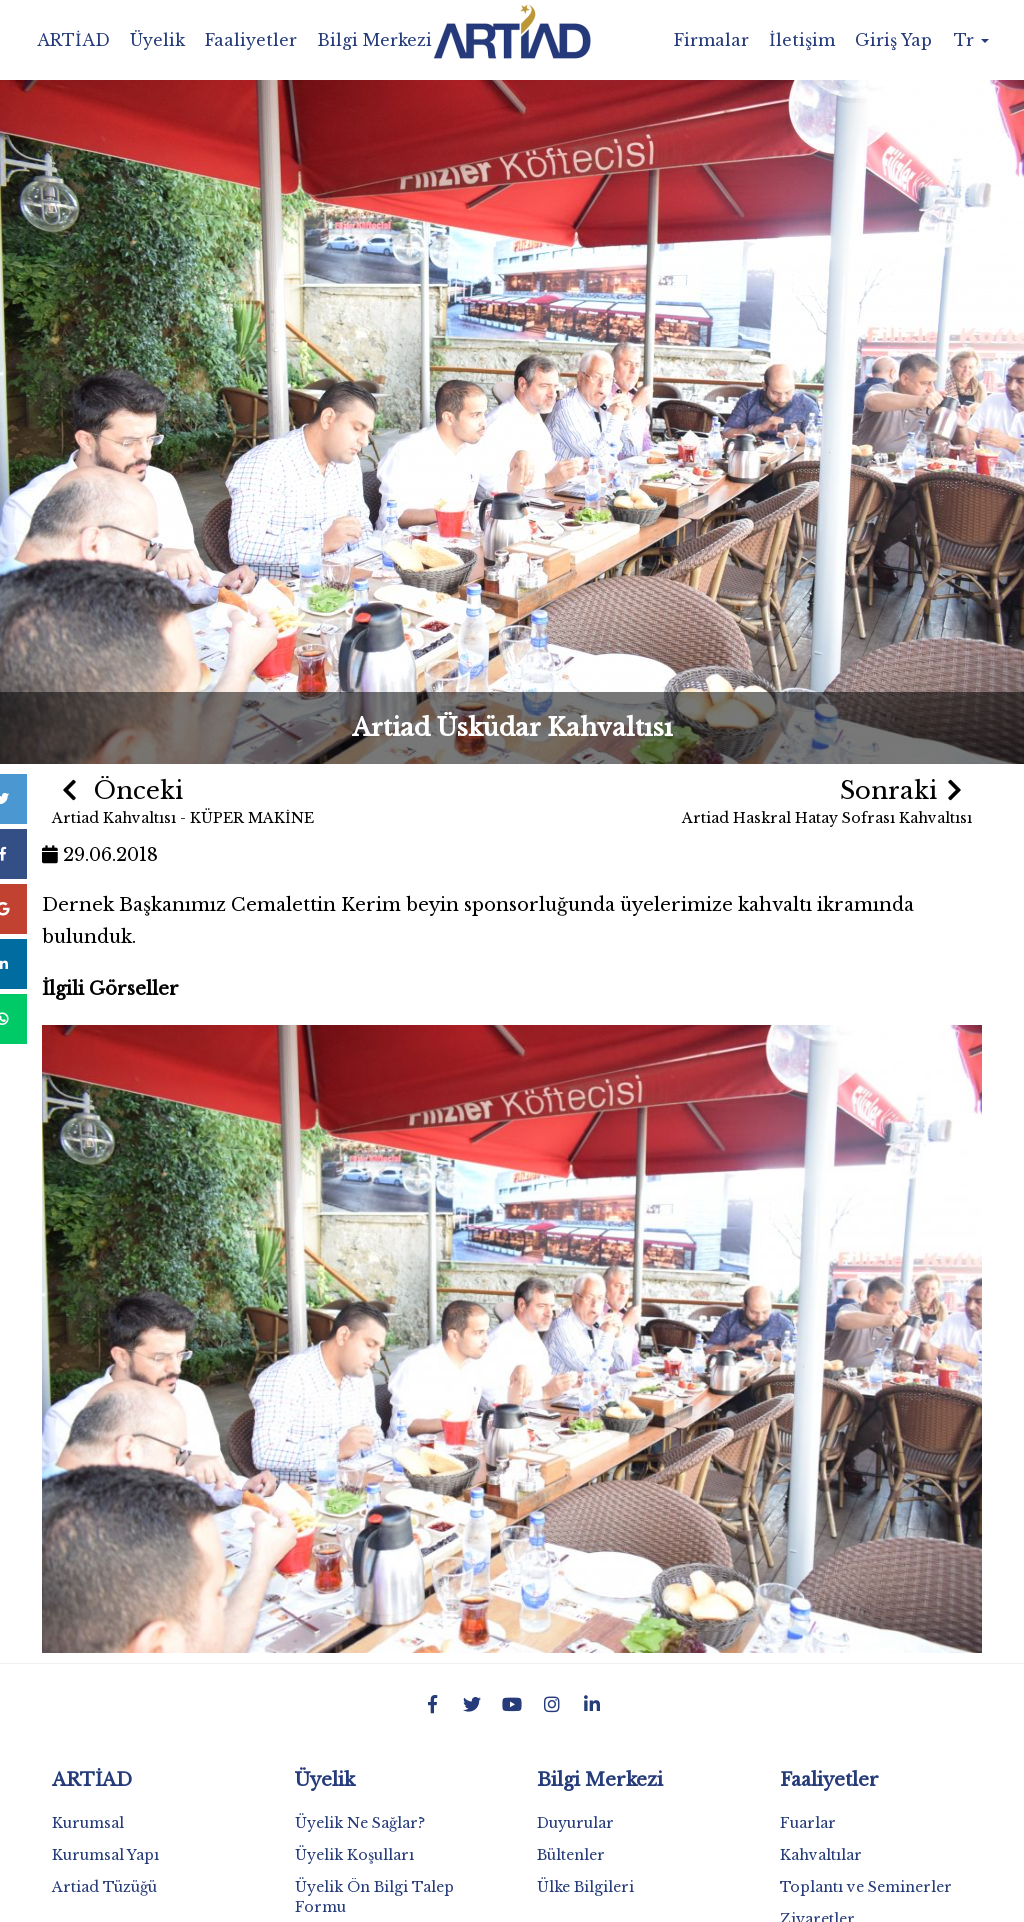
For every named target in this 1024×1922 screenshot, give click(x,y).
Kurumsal (88, 1823)
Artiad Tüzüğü (104, 1887)
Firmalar (711, 40)
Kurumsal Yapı (105, 1855)
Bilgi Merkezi (374, 40)
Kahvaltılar (821, 1855)
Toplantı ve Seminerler (866, 1887)
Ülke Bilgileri (585, 1887)
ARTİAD (73, 40)
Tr (971, 40)
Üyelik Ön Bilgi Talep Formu (374, 1897)
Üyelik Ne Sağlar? (360, 1823)
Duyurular (575, 1823)
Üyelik (157, 40)
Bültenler (571, 1855)
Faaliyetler (251, 40)
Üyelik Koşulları (354, 1855)
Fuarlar (808, 1823)
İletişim (802, 40)
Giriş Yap (893, 40)
